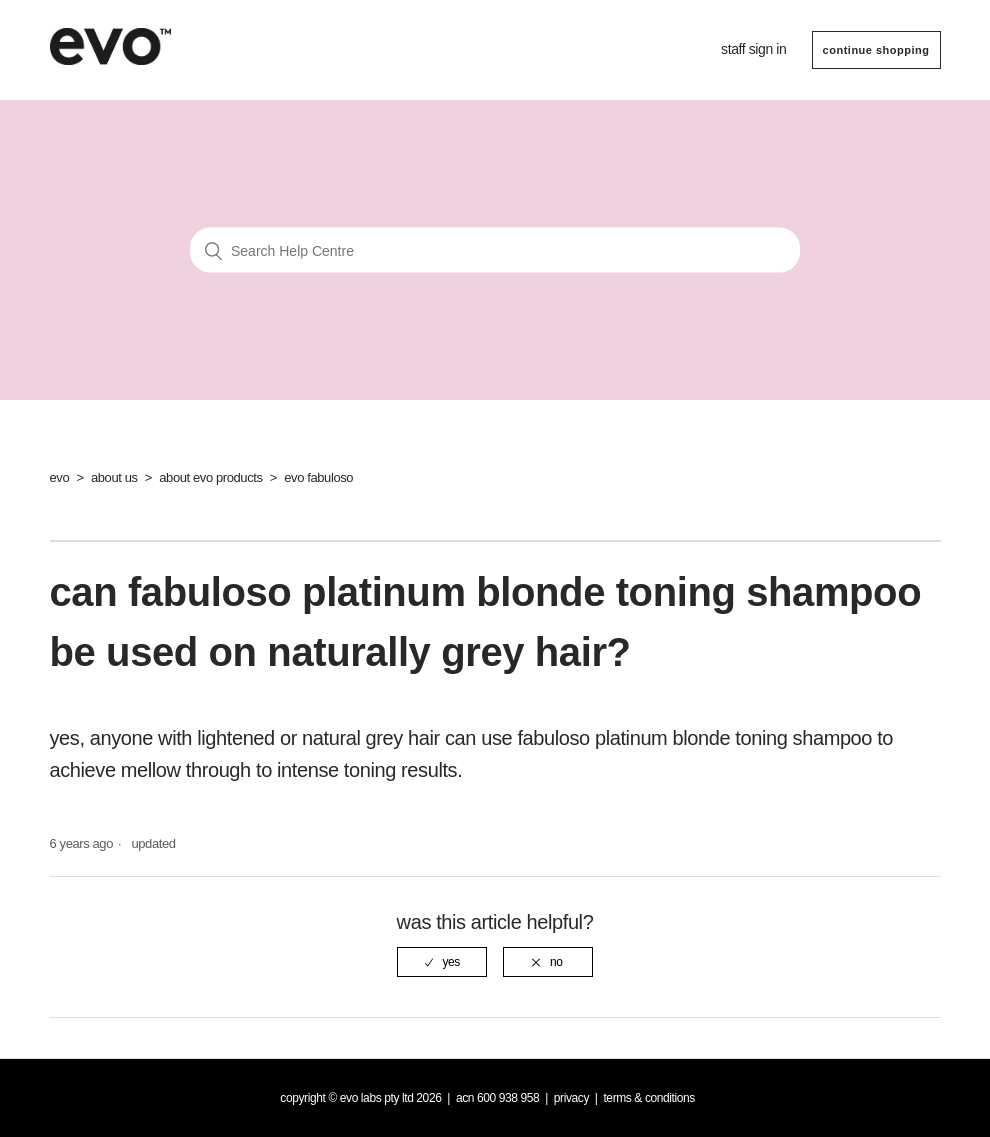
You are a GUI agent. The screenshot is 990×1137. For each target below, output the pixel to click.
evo (60, 477)
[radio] (442, 962)
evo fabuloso (318, 477)
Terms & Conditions (649, 1098)
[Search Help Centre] (495, 250)
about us (114, 477)
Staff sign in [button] (753, 49)
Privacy (571, 1098)
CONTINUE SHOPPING (876, 50)
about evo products (210, 477)
